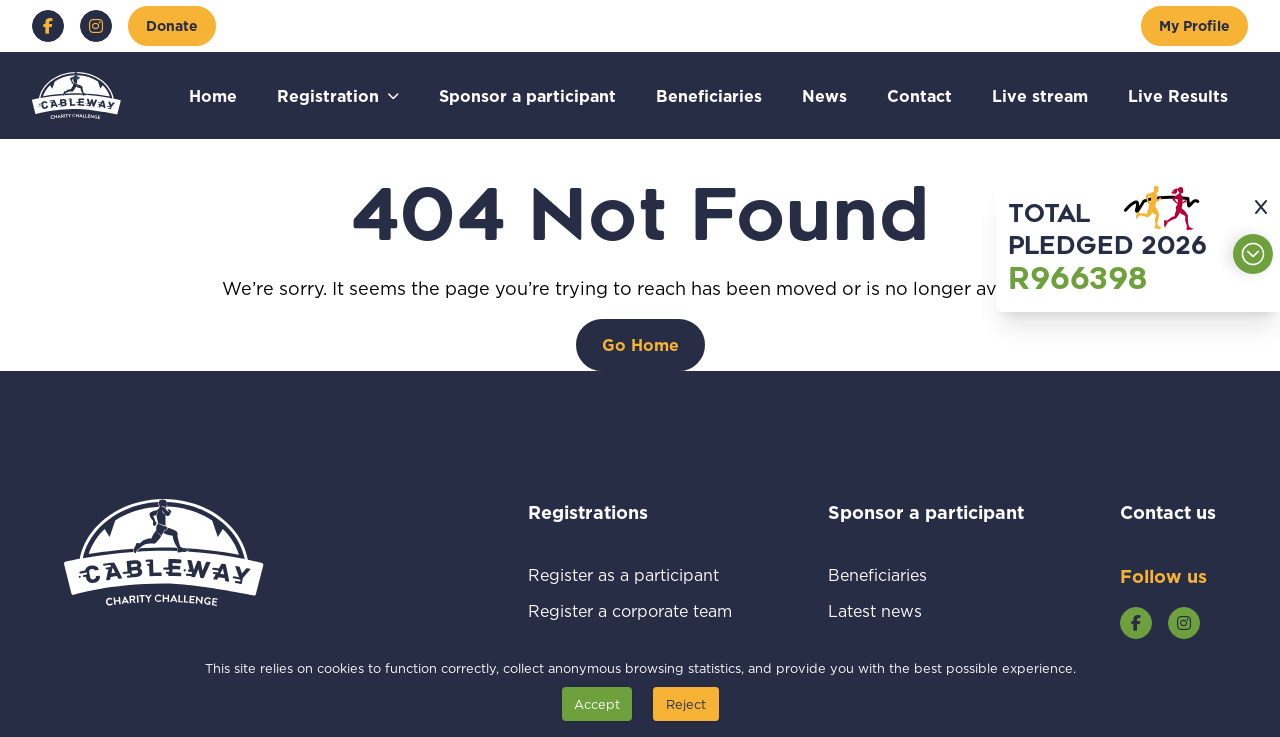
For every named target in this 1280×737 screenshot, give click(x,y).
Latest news (898, 610)
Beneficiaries (709, 95)
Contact (919, 95)
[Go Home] (640, 345)
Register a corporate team (630, 610)
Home (213, 95)
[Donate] (172, 26)
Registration (328, 95)
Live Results (1178, 95)
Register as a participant (630, 574)
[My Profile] (1194, 26)
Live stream (1040, 95)
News (824, 95)
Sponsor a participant (527, 95)
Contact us (1168, 512)
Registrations (615, 512)
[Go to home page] (76, 95)
